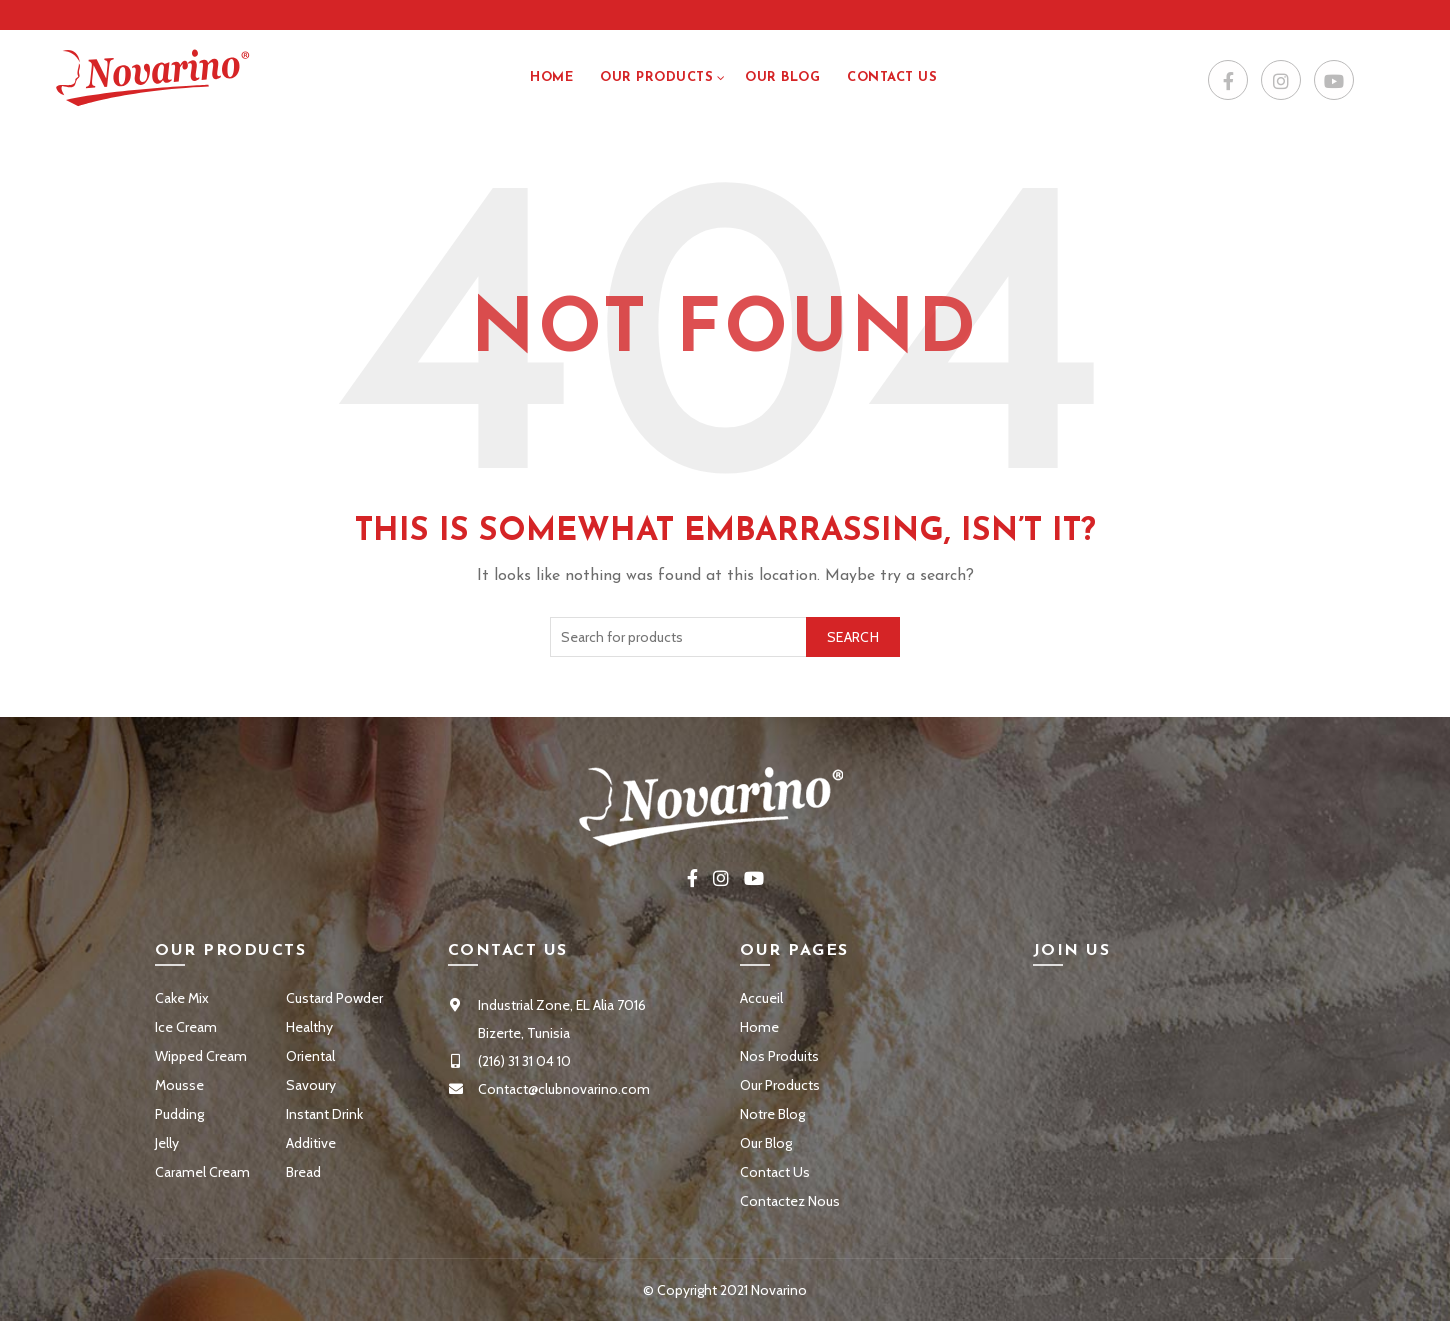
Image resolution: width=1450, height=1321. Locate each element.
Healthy (309, 1027)
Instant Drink (324, 1114)
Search (853, 637)
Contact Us (775, 1172)
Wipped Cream (201, 1056)
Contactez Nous (790, 1201)
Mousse (179, 1085)
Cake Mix (182, 998)
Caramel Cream (202, 1172)
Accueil (761, 998)
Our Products (656, 77)
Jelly (167, 1143)
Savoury (311, 1085)
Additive (311, 1143)
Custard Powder (334, 998)
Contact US (892, 77)
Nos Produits (779, 1056)
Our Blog (782, 77)
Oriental (310, 1056)
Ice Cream (186, 1027)
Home (551, 77)
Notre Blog (772, 1114)
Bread (303, 1172)
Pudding (179, 1114)
